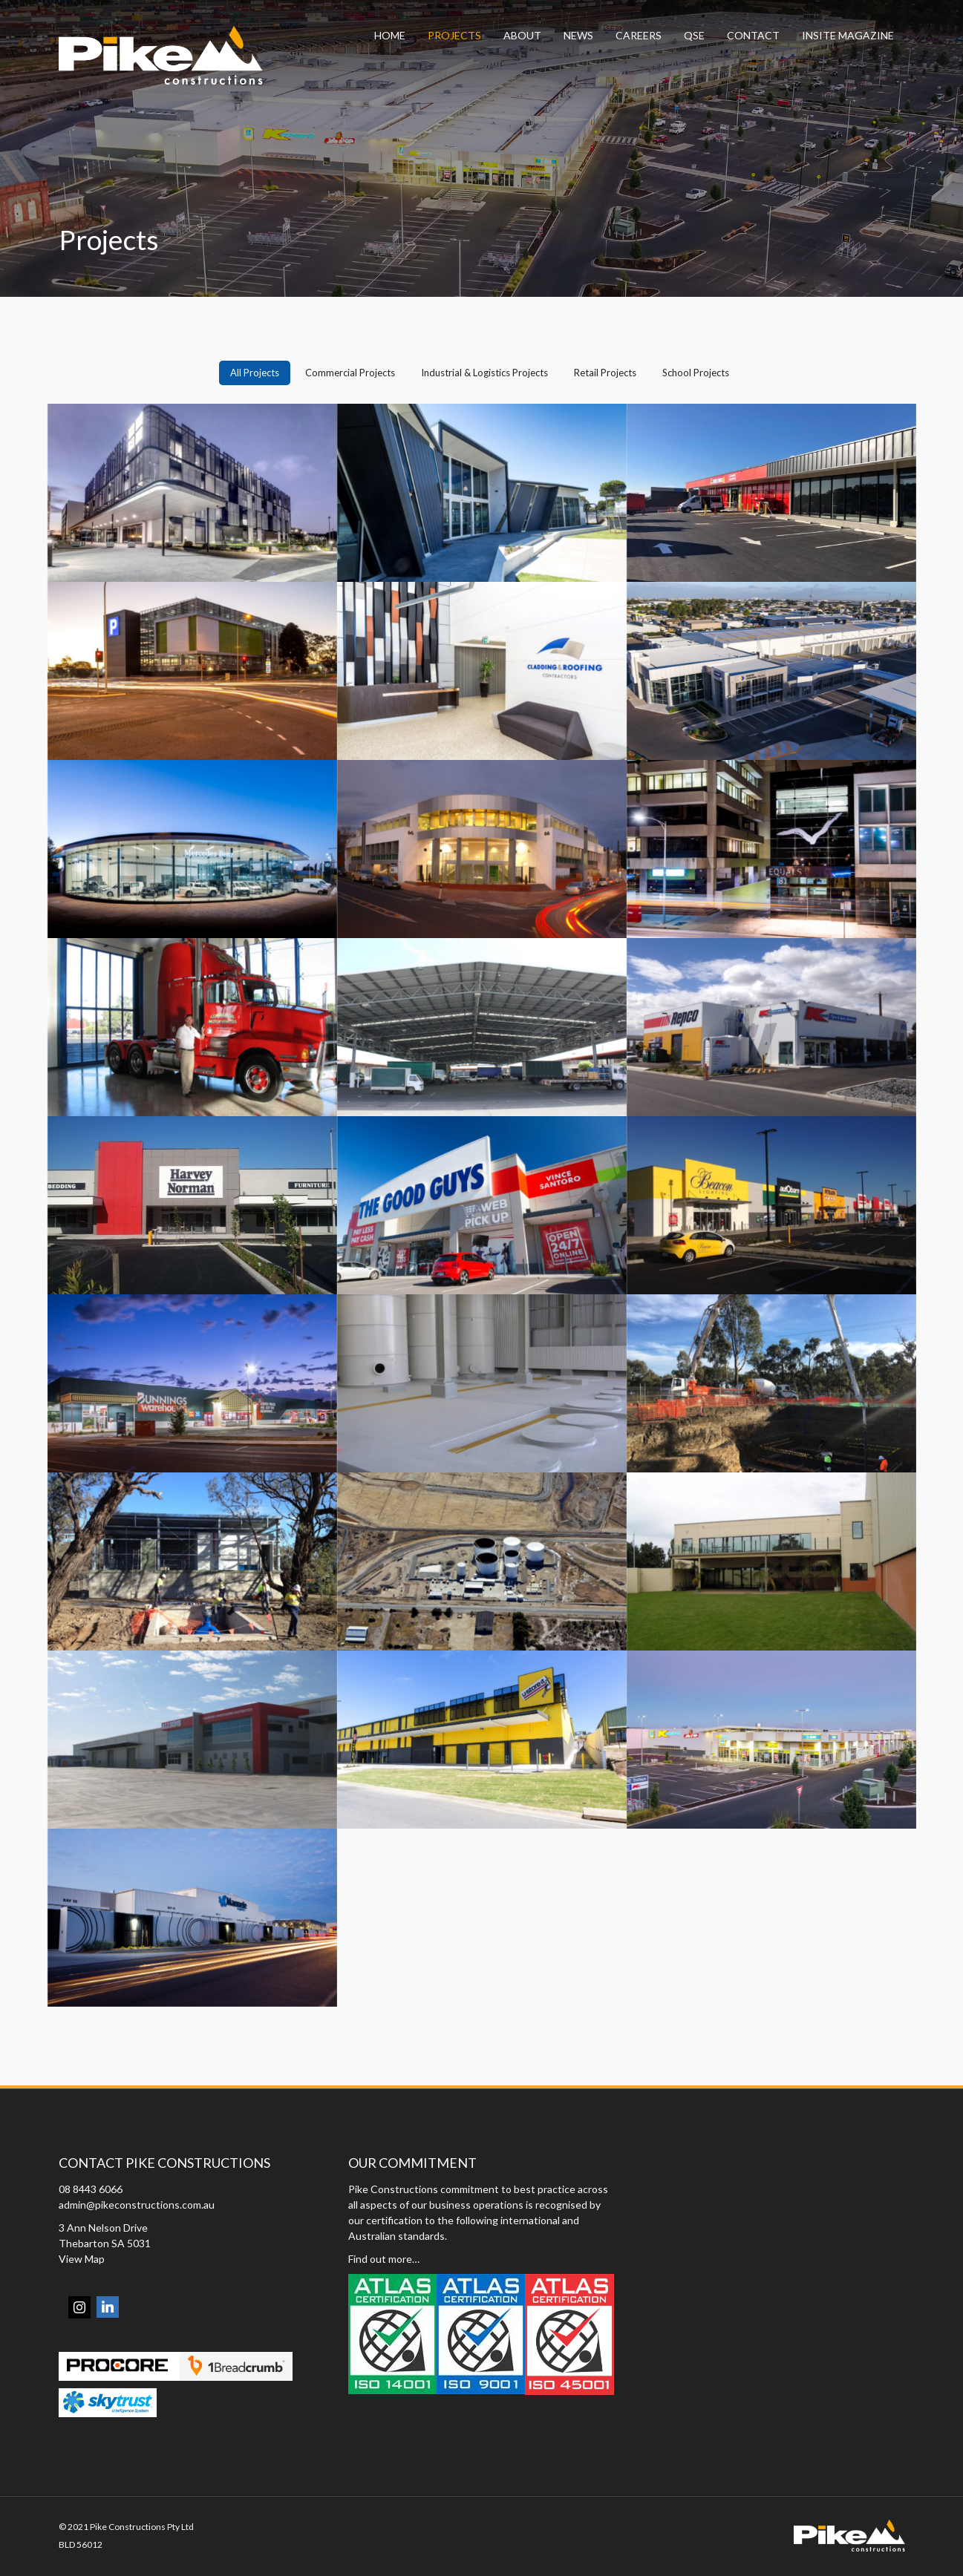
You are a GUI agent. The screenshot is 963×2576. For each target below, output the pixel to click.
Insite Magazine (848, 35)
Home (389, 35)
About (522, 35)
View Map (82, 2258)
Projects (454, 35)
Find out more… (384, 2258)
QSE (694, 35)
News (578, 35)
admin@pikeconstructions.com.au (137, 2204)
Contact (753, 35)
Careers (639, 35)
